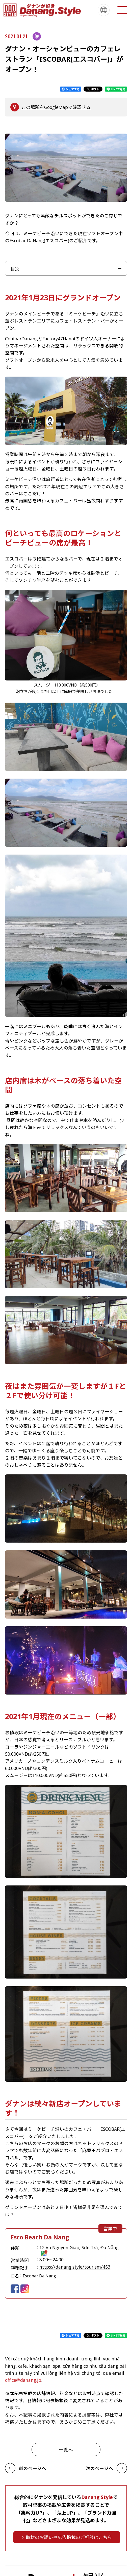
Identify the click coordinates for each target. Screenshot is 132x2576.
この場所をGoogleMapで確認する (56, 107)
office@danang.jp (23, 2380)
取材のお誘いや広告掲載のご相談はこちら (69, 2537)
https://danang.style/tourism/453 (74, 2267)
